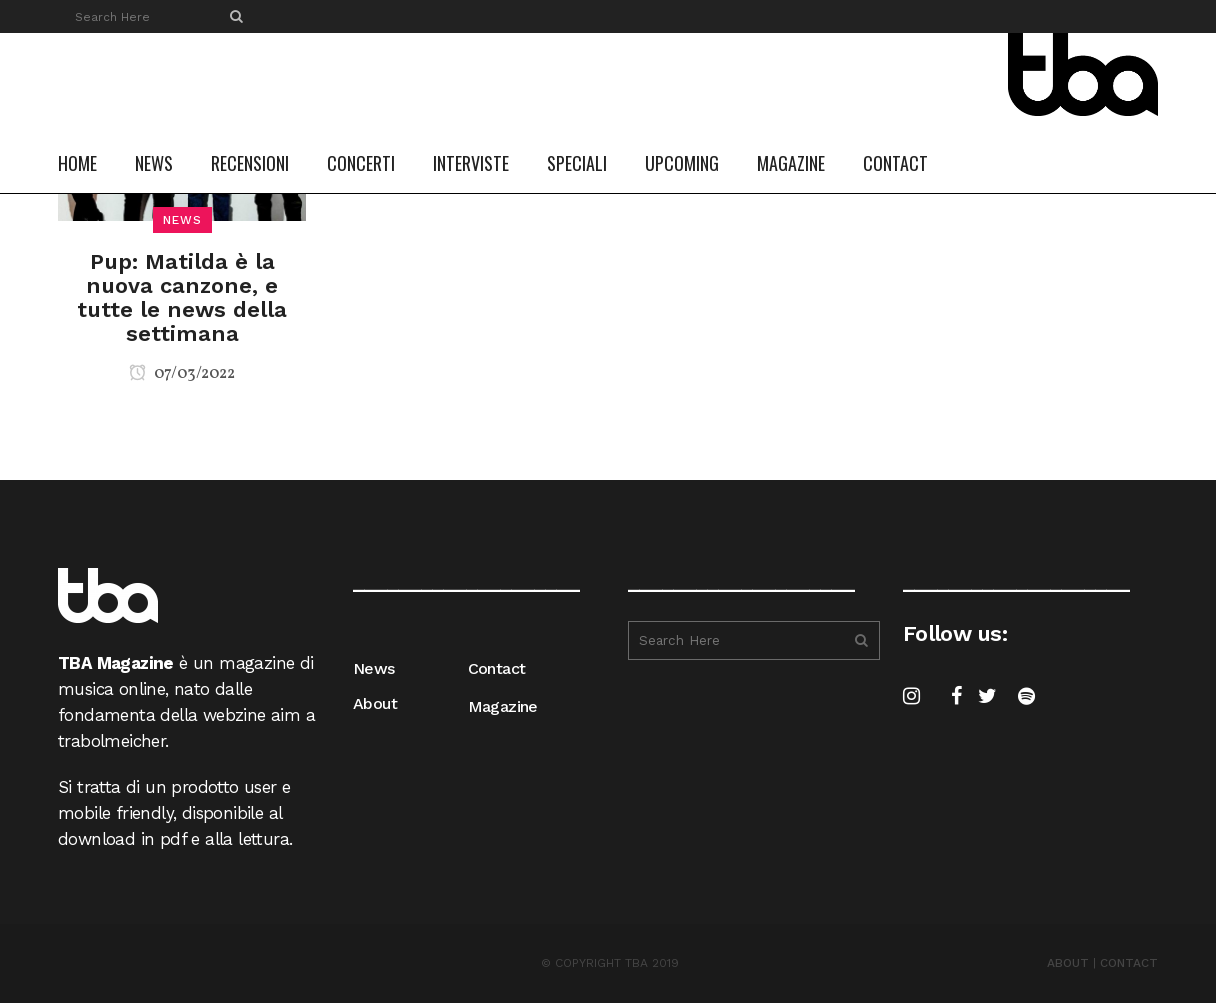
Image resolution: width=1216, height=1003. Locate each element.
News (374, 668)
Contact (497, 668)
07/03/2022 (182, 374)
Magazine (503, 706)
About (375, 703)
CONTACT (1129, 963)
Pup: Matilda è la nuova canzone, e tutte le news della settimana (182, 297)
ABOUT (1068, 963)
